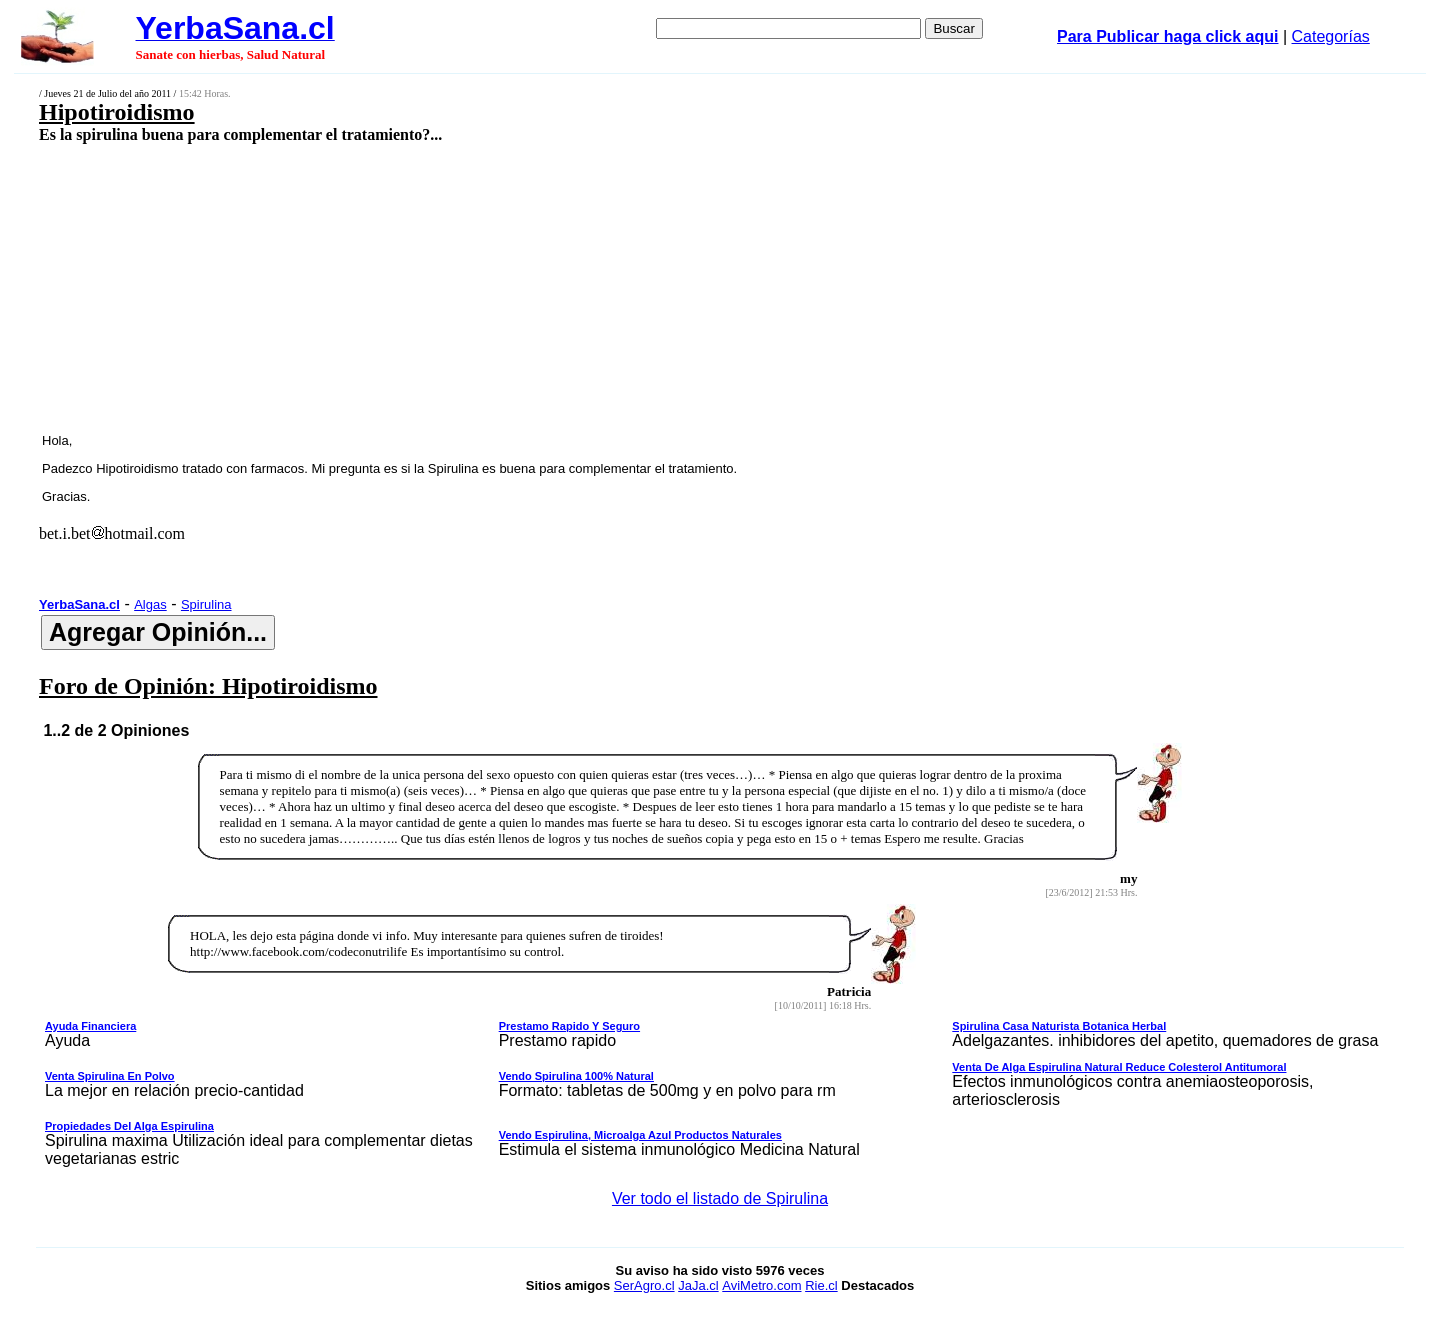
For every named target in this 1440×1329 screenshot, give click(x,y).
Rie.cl (821, 1285)
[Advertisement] (577, 287)
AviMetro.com (761, 1285)
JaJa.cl (698, 1285)
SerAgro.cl (644, 1285)
